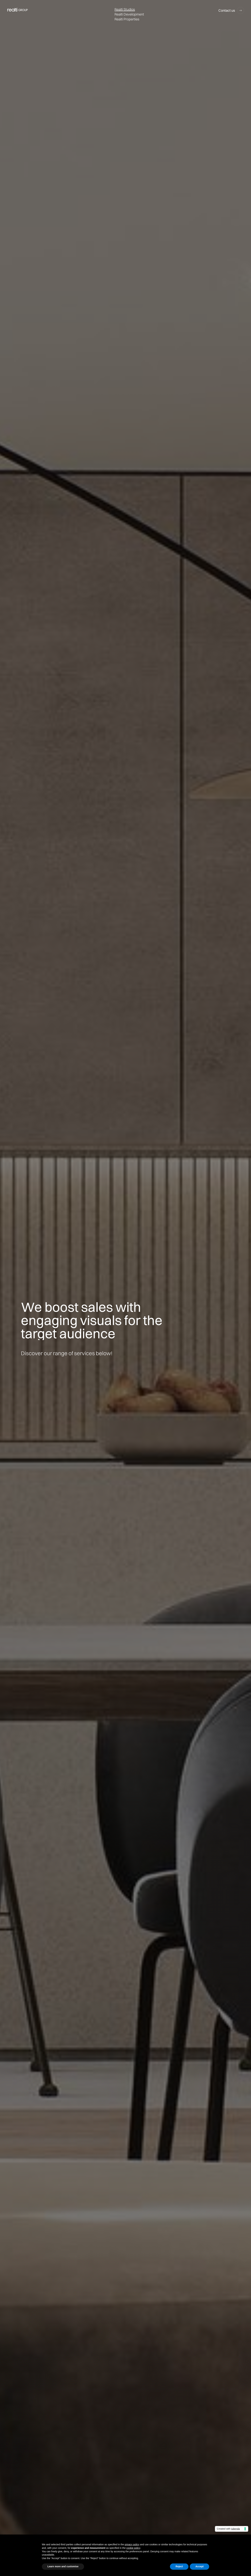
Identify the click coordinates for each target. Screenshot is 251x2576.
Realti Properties (127, 19)
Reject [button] (179, 2566)
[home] (17, 9)
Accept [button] (199, 2566)
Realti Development (129, 14)
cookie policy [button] (133, 2548)
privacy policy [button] (132, 2544)
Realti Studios (125, 9)
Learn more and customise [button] (62, 2566)
